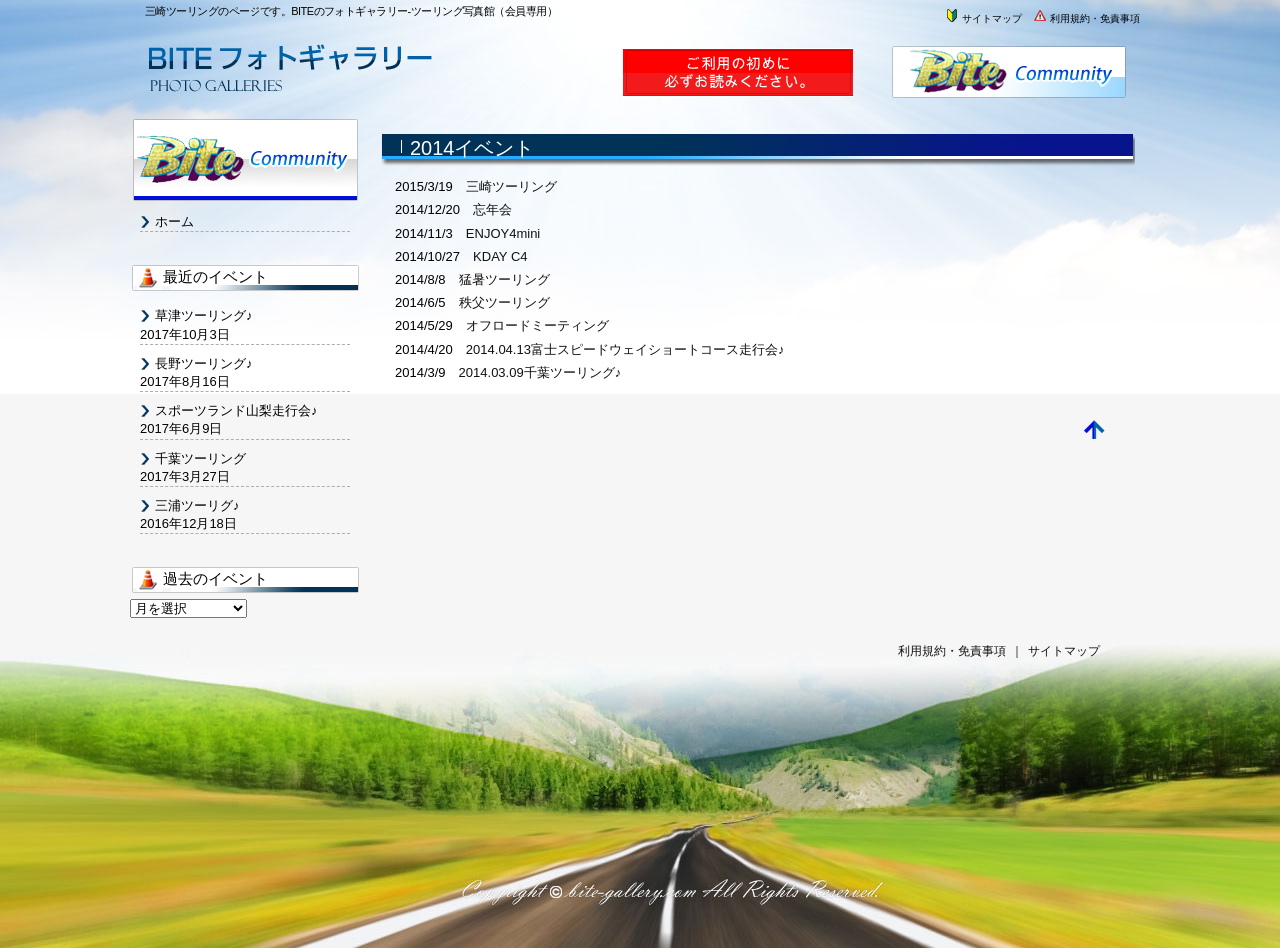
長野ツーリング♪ (204, 363)
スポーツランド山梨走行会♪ (236, 410)
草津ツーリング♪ (204, 315)
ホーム (174, 221)
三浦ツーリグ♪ (197, 505)
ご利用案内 (747, 80)
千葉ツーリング (200, 458)
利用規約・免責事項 (1086, 18)
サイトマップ (983, 18)
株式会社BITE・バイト (1012, 80)
